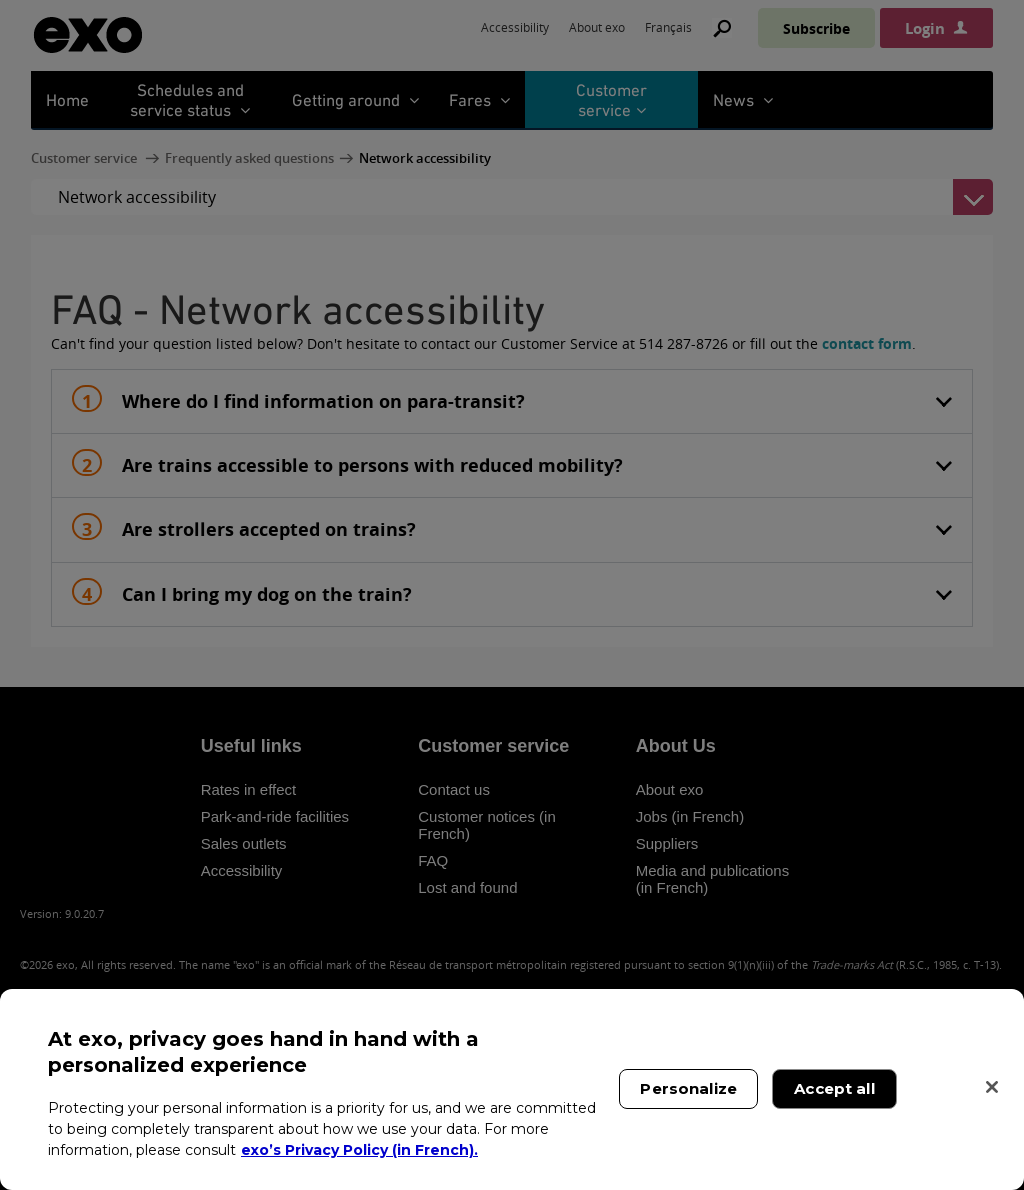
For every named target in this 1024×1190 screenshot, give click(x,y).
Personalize (688, 1088)
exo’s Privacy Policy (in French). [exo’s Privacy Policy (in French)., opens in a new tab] (359, 1150)
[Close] (992, 1087)
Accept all (834, 1088)
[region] (512, 1089)
